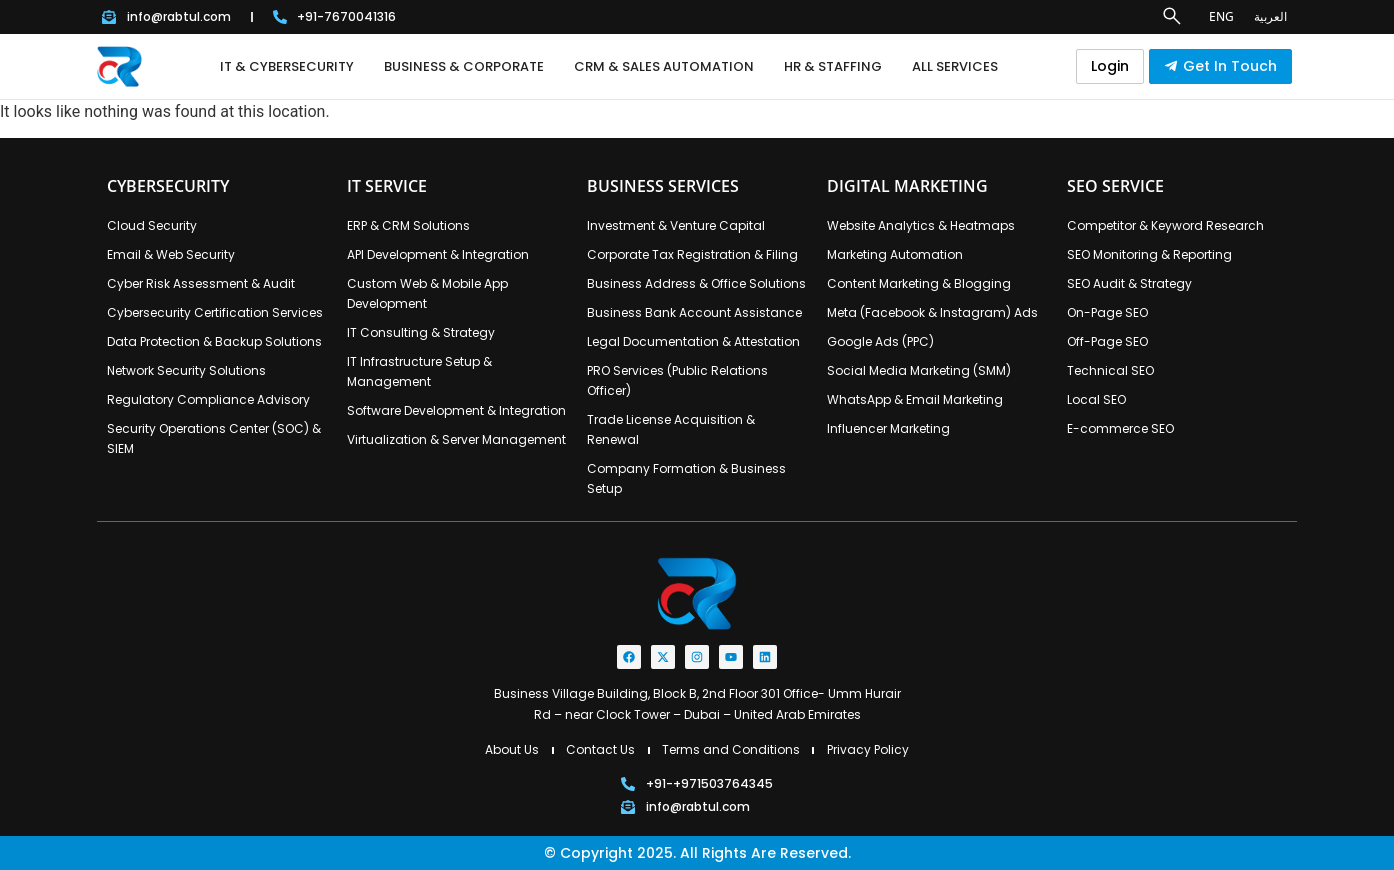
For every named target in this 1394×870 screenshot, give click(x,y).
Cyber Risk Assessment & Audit (201, 283)
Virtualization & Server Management (456, 439)
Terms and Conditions (731, 749)
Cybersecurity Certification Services (215, 312)
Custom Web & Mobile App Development (427, 293)
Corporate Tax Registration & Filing (692, 254)
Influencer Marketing (888, 428)
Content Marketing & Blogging (919, 283)
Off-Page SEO (1107, 341)
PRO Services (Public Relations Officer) (677, 380)
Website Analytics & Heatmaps (921, 225)
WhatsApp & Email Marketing (915, 399)
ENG (1221, 16)
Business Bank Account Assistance (694, 312)
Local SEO (1096, 399)
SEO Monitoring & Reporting (1149, 254)
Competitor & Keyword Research (1165, 225)
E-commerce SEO (1120, 428)
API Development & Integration (438, 254)
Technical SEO (1110, 370)
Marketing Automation (895, 254)
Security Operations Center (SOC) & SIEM (214, 438)
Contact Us (600, 749)
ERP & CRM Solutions (408, 225)
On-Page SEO (1107, 312)
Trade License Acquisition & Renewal (671, 429)
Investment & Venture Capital (676, 225)
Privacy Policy (868, 749)
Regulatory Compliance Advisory (208, 399)
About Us (512, 749)
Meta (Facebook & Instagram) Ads (932, 312)
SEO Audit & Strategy (1129, 283)
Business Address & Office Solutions (696, 283)
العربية (1270, 16)
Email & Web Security (171, 254)
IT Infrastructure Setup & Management (419, 371)
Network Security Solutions (186, 370)
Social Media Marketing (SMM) (919, 370)
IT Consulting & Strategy (421, 332)
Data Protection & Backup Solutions (214, 341)
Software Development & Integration (456, 410)
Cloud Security (152, 225)
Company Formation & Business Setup (686, 478)
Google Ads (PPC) (880, 341)
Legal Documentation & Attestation (693, 341)
